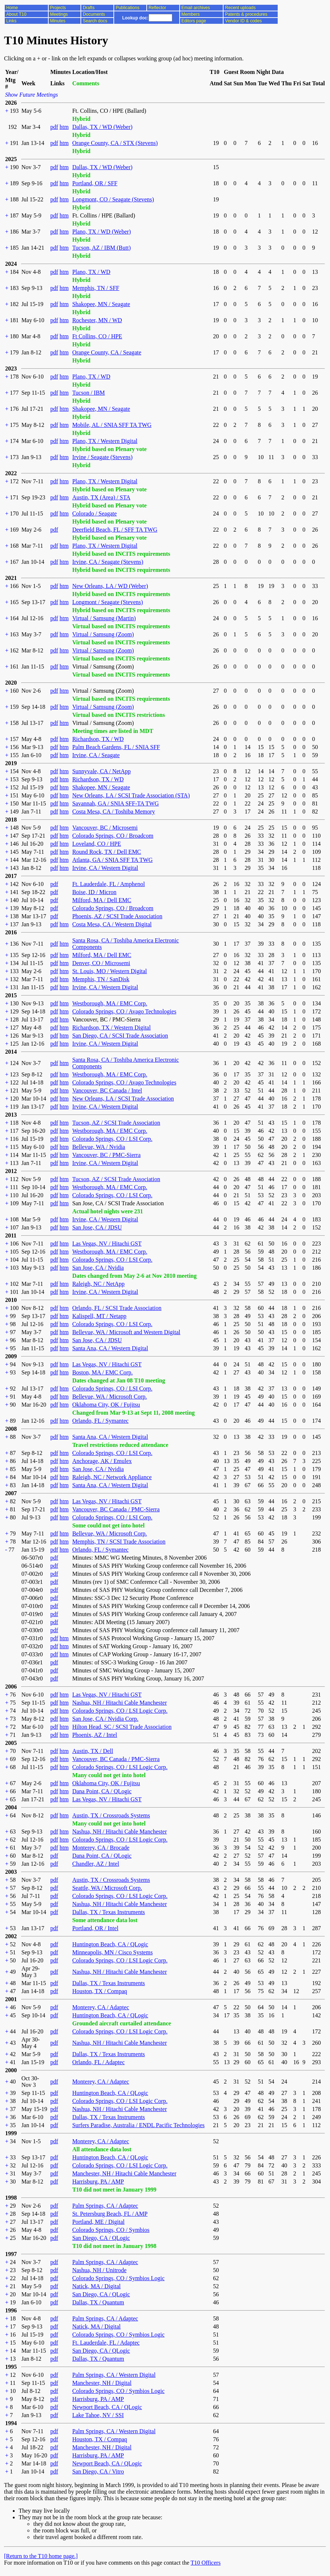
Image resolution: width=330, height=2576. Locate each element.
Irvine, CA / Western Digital (105, 868)
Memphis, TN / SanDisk (100, 979)
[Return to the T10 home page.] (41, 2556)
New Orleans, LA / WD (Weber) (110, 586)
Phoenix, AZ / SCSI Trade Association (117, 916)
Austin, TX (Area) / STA (101, 497)
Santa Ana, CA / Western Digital (110, 1348)
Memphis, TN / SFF (95, 288)
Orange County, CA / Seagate (106, 352)
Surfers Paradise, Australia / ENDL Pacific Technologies (138, 2125)
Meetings (59, 14)
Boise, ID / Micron (94, 892)
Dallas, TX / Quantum (98, 2302)
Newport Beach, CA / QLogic (107, 2407)
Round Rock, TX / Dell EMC (106, 852)
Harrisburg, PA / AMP (98, 2181)
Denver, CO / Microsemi (101, 963)
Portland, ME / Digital (98, 2222)
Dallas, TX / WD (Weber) (102, 127)
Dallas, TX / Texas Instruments (108, 1912)
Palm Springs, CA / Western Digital (113, 2375)
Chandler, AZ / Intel (95, 1864)
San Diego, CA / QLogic (101, 2238)
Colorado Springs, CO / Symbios (110, 2230)
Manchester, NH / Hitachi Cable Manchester (124, 2173)
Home (12, 7)
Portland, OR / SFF (94, 183)
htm (64, 127)
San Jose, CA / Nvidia (98, 1268)
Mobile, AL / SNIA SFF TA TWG (111, 425)
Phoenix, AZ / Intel (94, 1735)
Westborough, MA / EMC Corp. (109, 1003)
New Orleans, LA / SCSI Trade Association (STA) (131, 795)
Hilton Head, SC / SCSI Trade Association (122, 1727)
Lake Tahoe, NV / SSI (98, 2415)
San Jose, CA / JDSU (97, 1227)
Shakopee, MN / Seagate (101, 304)
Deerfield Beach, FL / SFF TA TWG (114, 529)
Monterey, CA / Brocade (100, 1847)
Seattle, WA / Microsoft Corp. (107, 1888)
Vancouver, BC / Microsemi (105, 827)
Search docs (95, 20)
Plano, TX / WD (91, 272)
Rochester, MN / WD (97, 320)
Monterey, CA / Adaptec (100, 2007)
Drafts (88, 7)
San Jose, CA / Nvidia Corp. (105, 1719)
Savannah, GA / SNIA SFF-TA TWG (115, 803)
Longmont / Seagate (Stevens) (107, 602)
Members (190, 14)
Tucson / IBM (88, 393)
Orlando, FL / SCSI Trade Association (116, 1308)
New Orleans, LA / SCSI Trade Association (123, 1098)
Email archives (195, 7)
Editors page (193, 20)
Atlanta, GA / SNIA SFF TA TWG (112, 860)
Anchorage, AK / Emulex (102, 1461)
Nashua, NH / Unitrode (99, 2270)
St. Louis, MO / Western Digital (109, 971)
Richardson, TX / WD (98, 739)
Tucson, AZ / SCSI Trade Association (116, 1123)
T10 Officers (206, 2563)
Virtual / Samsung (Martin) (104, 618)
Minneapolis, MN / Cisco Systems (112, 1952)
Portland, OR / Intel (95, 1928)
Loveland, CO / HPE (96, 844)
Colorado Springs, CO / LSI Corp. (112, 1139)
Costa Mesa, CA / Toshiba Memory (113, 811)
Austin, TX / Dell (92, 1751)
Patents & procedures (246, 14)
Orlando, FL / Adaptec (98, 2062)
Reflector (157, 7)
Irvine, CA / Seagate (96, 755)
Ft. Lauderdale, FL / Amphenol (108, 884)
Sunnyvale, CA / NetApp (101, 771)
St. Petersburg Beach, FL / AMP (109, 2214)
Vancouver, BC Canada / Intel (107, 1090)
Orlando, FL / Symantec (100, 1421)
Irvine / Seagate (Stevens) (102, 457)
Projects (58, 7)
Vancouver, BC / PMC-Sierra (106, 1155)
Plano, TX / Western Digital (104, 441)
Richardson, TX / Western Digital (111, 1027)
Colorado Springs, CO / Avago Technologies (124, 1011)
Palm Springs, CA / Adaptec (105, 2206)
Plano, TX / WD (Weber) (101, 231)
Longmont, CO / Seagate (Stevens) (113, 199)
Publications (127, 7)
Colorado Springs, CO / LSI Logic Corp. (119, 1711)
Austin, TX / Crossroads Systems (111, 1815)
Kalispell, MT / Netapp (99, 1316)
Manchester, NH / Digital (101, 2383)
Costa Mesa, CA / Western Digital (111, 924)
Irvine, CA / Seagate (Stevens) (107, 562)
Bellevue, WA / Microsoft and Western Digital (126, 1332)
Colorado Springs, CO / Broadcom (112, 836)
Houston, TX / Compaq (99, 1991)
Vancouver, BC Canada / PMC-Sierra (116, 1509)
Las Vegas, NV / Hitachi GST (107, 1243)
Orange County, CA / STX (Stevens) (115, 143)
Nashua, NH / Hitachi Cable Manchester (119, 1703)
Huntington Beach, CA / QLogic (110, 1944)
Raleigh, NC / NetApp (98, 1284)
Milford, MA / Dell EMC (101, 900)
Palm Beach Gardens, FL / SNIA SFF (116, 747)
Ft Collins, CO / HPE (97, 336)
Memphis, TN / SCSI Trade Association (118, 1541)
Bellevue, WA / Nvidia (98, 1147)
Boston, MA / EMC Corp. (102, 1372)
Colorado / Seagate (94, 513)
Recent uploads (240, 7)
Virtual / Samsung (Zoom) (103, 634)
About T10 (16, 14)
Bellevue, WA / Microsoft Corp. (109, 1396)
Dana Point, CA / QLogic (101, 1791)
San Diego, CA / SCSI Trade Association (120, 1035)
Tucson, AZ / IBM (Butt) (101, 248)
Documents (94, 14)
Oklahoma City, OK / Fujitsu (106, 1404)
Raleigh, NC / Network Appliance (111, 1477)
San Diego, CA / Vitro (98, 2471)
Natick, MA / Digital (96, 2286)
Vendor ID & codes (243, 20)
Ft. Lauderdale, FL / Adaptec (105, 2342)
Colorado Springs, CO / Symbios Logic (118, 2278)
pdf (54, 127)
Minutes (57, 20)
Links (11, 20)
